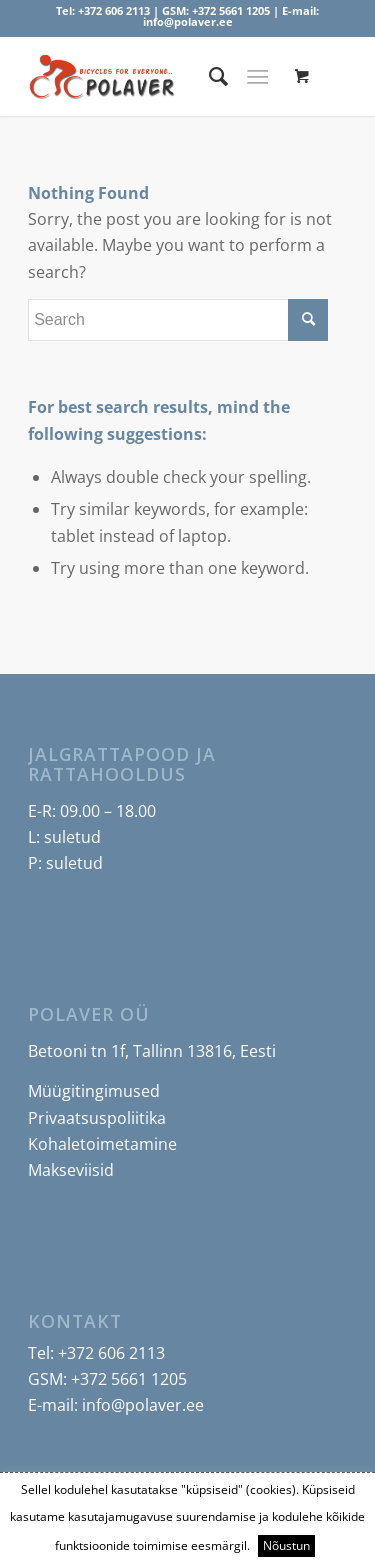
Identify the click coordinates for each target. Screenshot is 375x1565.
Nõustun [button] (286, 1545)
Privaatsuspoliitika (97, 1118)
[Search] (208, 76)
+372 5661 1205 (231, 10)
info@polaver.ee (188, 21)
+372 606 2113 (114, 10)
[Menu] (257, 76)
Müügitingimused (94, 1091)
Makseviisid (71, 1170)
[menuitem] (208, 76)
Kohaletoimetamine (102, 1144)
